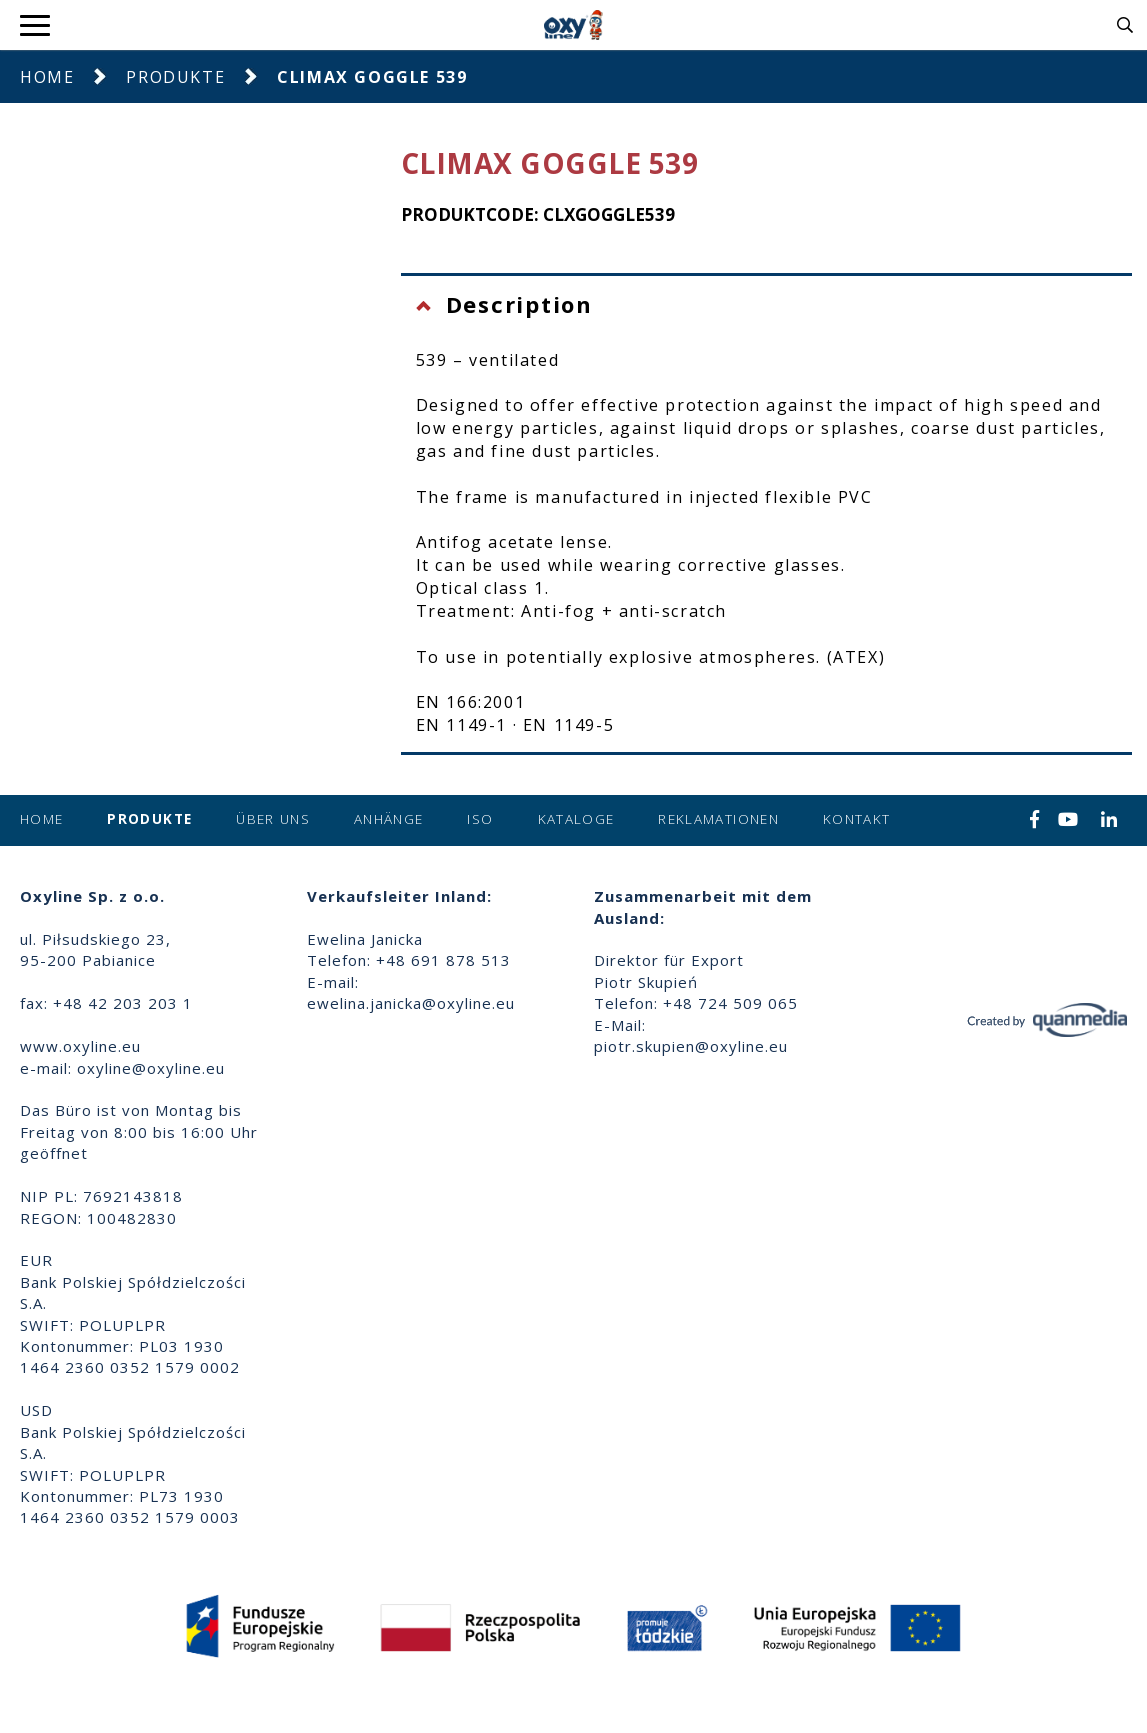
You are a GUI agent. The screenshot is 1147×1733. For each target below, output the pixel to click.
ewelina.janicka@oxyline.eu (411, 1003)
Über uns (273, 819)
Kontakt (856, 819)
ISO (480, 819)
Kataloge (576, 819)
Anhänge (388, 819)
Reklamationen (718, 819)
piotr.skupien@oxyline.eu (691, 1046)
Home (47, 77)
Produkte (175, 77)
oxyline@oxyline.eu (151, 1068)
